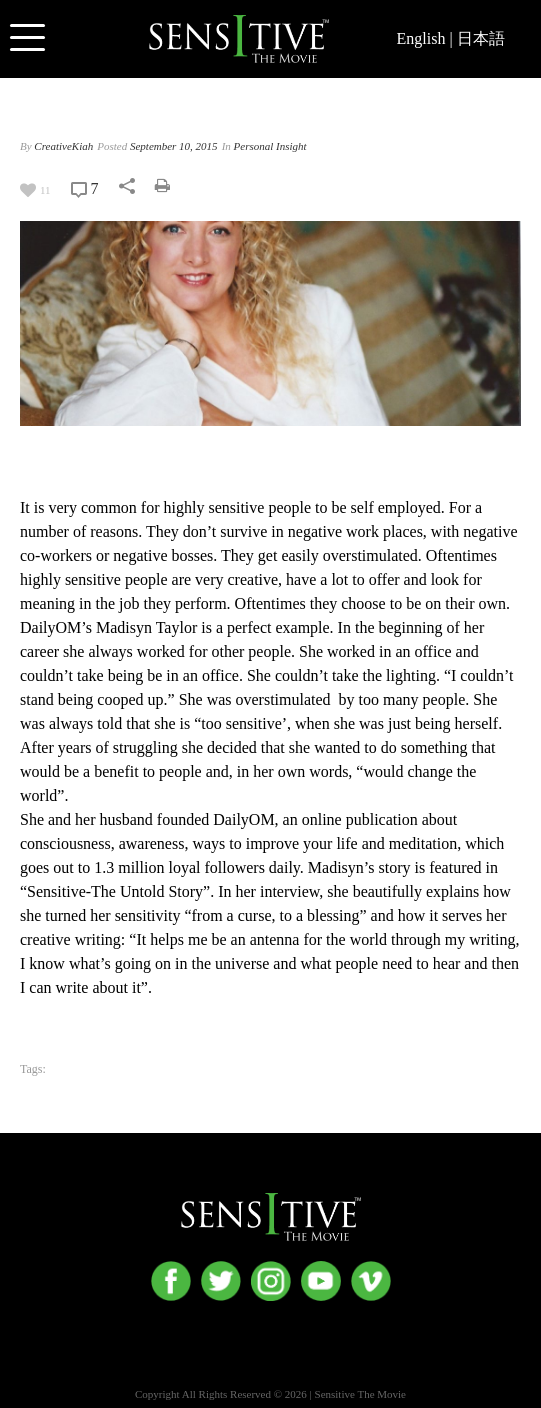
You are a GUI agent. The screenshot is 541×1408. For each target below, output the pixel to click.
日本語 (481, 38)
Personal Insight (270, 146)
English (421, 38)
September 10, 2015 (174, 146)
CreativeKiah (63, 146)
